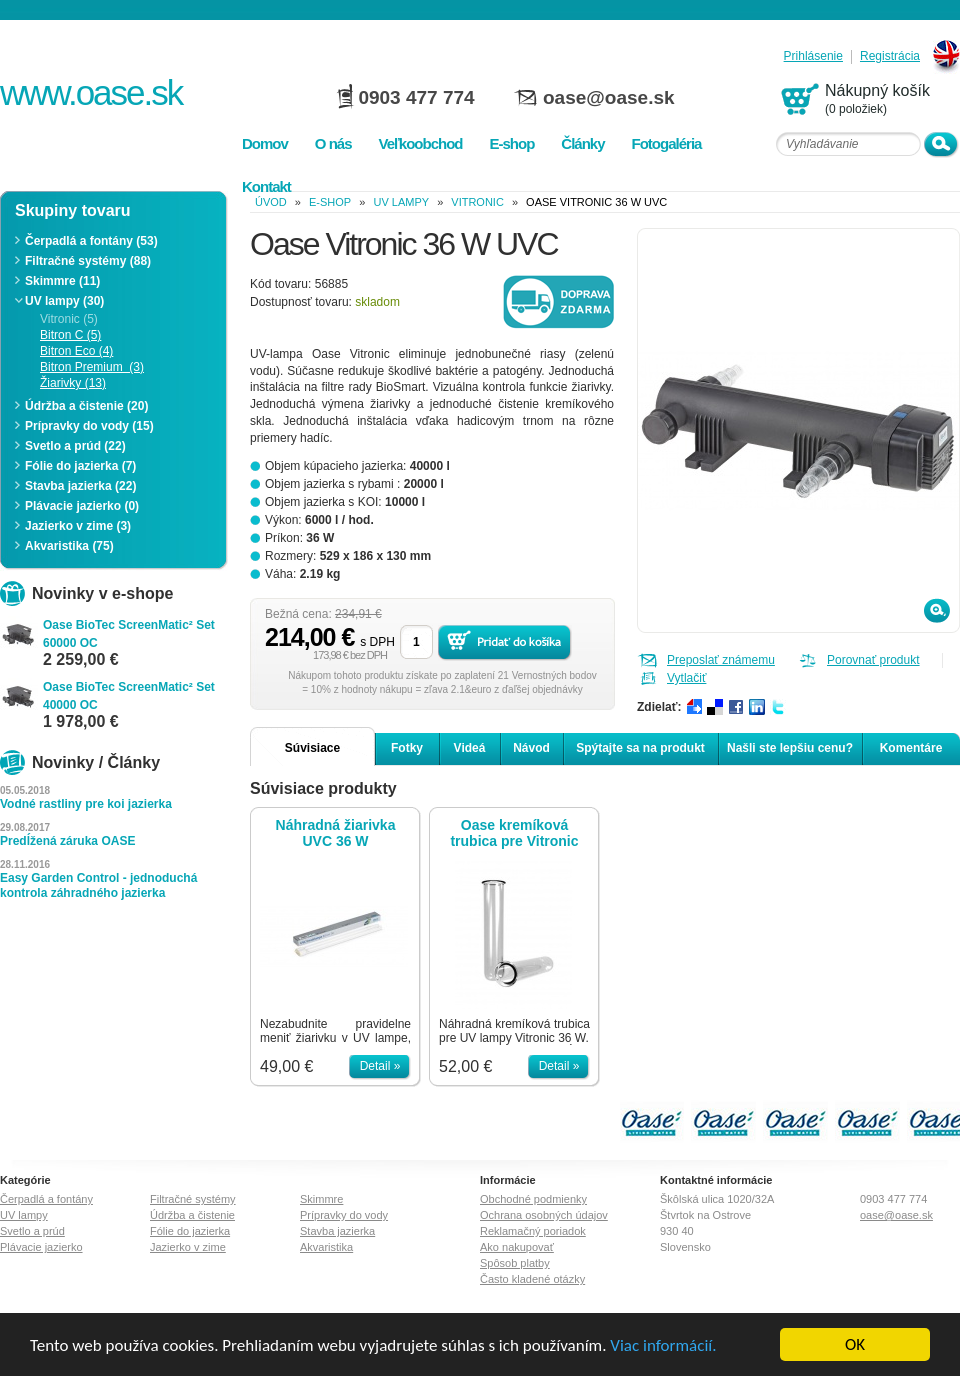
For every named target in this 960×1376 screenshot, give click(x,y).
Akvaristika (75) (69, 546)
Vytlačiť (686, 678)
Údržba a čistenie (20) (86, 406)
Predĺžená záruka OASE (67, 841)
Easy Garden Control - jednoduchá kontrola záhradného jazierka (98, 885)
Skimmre (321, 1199)
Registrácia (890, 56)
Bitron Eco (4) (76, 351)
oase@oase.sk (609, 97)
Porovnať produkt (873, 660)
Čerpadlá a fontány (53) (91, 241)
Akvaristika (326, 1247)
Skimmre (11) (62, 281)
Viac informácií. (663, 1361)
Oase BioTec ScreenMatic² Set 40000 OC (129, 696)
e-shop (330, 202)
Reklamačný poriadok (533, 1231)
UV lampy (401, 202)
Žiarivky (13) (73, 383)
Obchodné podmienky (533, 1199)
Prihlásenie (813, 56)
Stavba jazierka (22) (80, 486)
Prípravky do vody (344, 1215)
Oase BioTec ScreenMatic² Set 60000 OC (129, 634)
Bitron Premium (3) (92, 367)
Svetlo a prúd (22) (75, 446)
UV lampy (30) (64, 301)
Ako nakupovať (517, 1247)
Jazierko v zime (188, 1247)
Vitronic (477, 202)
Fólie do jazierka (190, 1231)
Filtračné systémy (193, 1199)
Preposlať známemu (721, 660)
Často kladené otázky (532, 1279)
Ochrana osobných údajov (544, 1215)
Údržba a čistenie (192, 1215)
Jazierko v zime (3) (78, 526)
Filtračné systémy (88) (88, 261)
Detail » (380, 1066)
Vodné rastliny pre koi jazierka (86, 804)
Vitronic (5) (69, 319)
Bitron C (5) (70, 335)
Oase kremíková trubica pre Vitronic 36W (514, 833)
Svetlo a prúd (32, 1231)
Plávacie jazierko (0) (82, 506)
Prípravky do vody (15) (89, 426)
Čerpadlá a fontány (46, 1199)
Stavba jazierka (337, 1231)
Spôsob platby (515, 1263)
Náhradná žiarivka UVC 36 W (336, 833)
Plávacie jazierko (41, 1247)
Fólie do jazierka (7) (80, 466)
